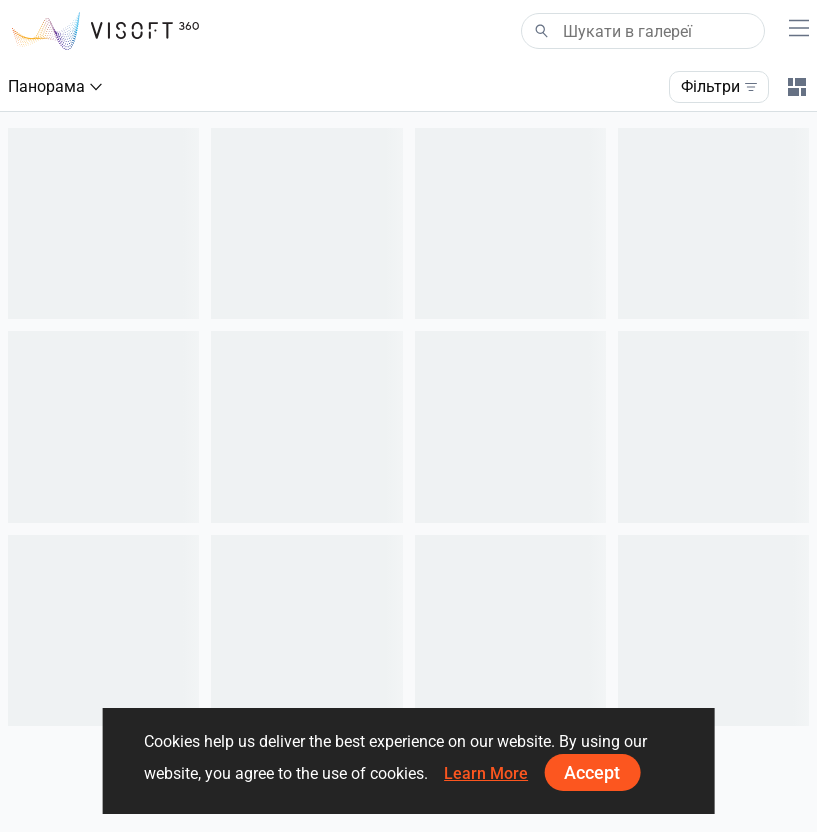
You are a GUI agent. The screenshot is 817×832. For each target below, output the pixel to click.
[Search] (643, 31)
